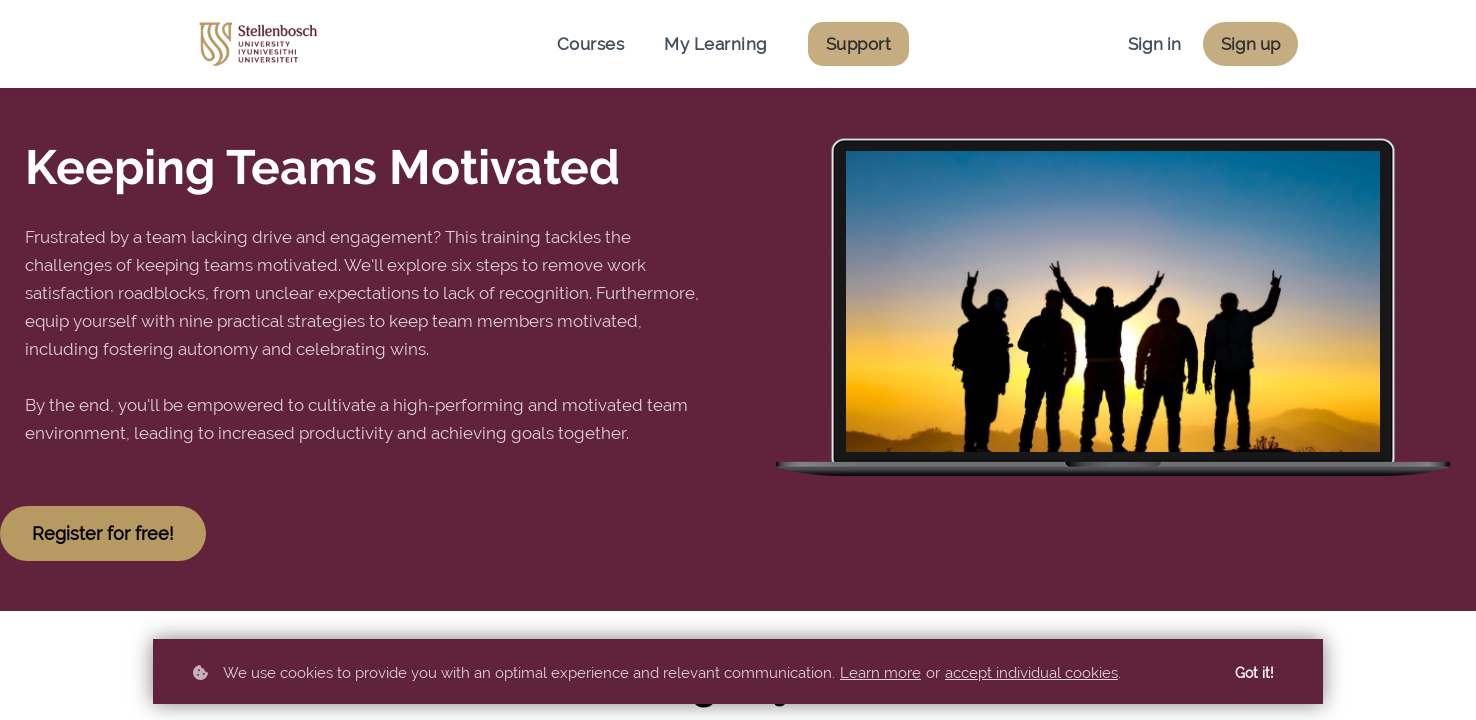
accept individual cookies (1031, 673)
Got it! (1254, 673)
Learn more (880, 673)
